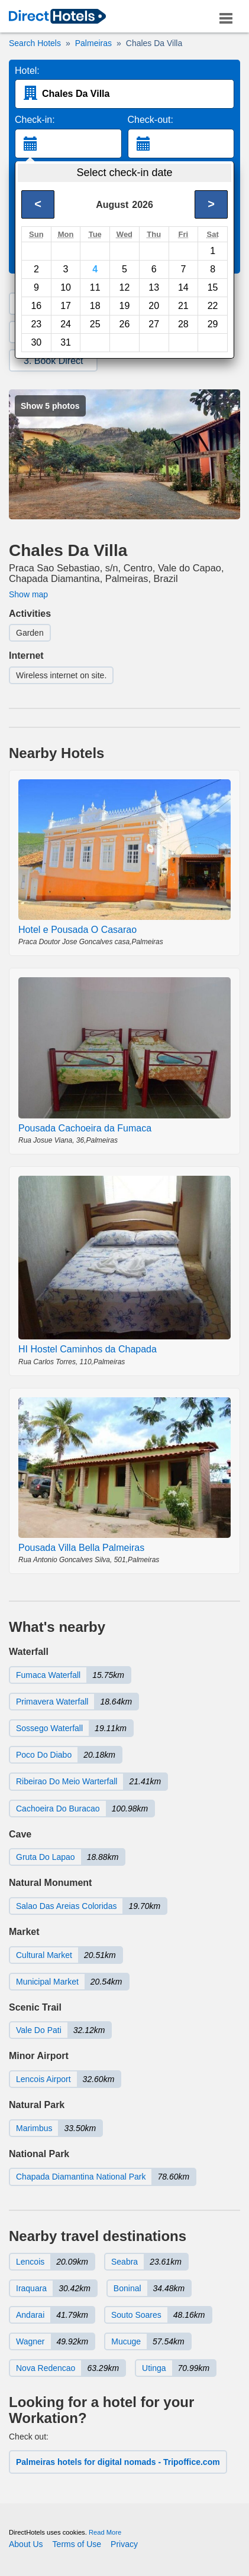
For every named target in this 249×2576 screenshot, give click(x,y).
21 (183, 306)
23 (36, 324)
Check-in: (35, 120)
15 (213, 287)
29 (213, 324)
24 (65, 324)
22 (213, 306)
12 (124, 287)
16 (36, 306)
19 (124, 306)
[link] (57, 17)
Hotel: (27, 71)
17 (65, 306)
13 (153, 287)
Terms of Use (77, 2544)
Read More (105, 2532)
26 (124, 324)
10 (65, 287)
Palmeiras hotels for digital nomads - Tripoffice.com (118, 2462)
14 (183, 287)
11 (95, 287)
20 (153, 306)
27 (153, 324)
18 (95, 306)
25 (95, 324)
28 (183, 324)
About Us (26, 2544)
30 (36, 342)
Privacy (124, 2544)
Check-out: (150, 120)
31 (65, 342)
